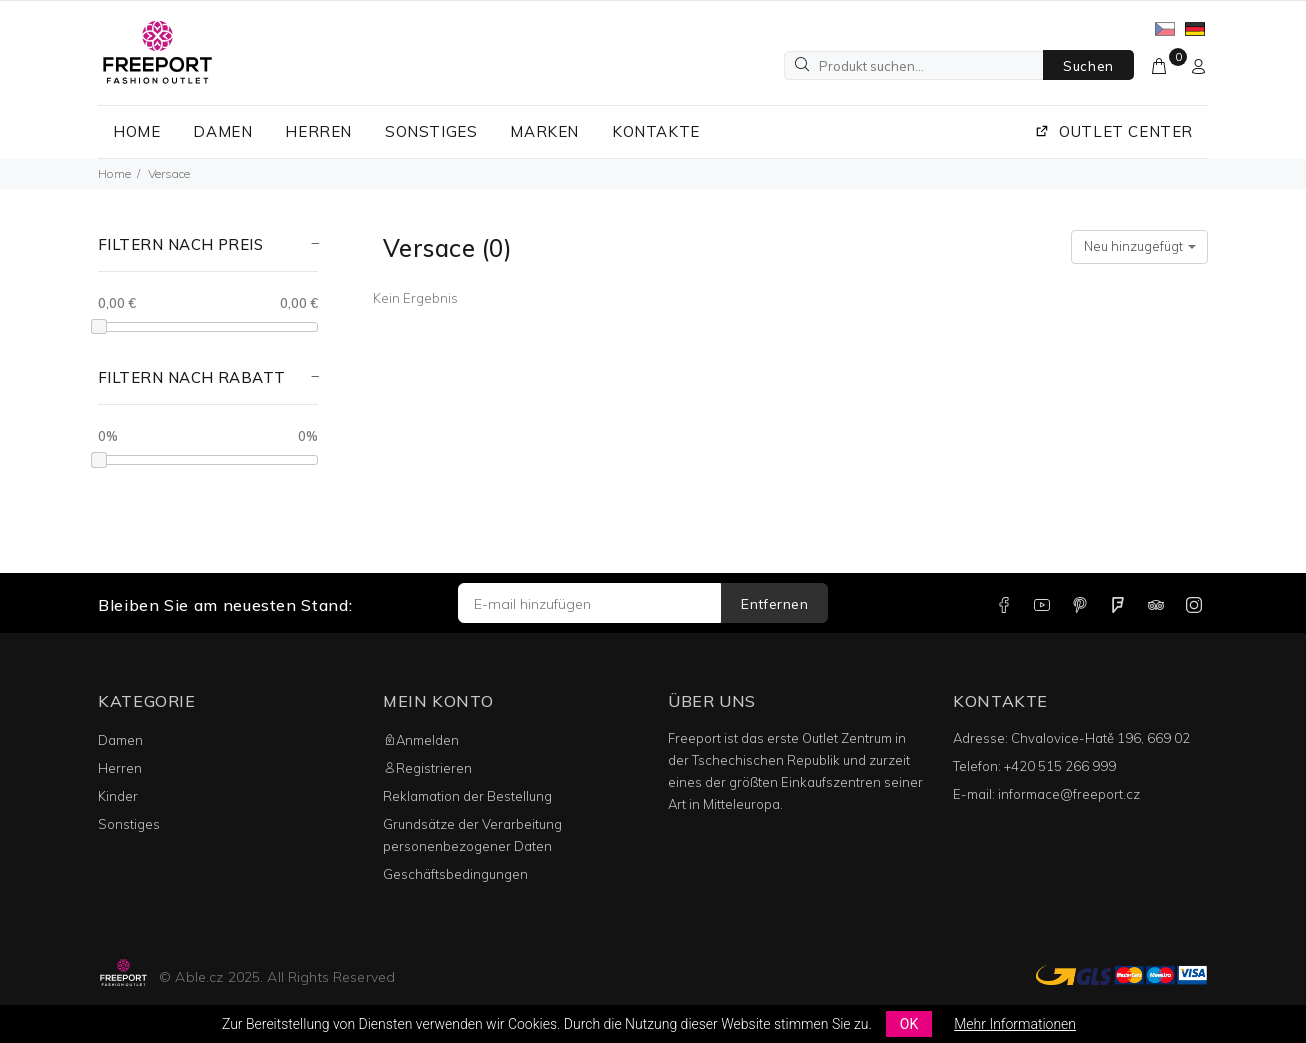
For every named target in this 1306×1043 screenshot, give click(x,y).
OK (909, 1024)
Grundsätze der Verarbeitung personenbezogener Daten (472, 835)
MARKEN (544, 131)
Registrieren (427, 768)
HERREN (318, 131)
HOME (136, 131)
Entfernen (774, 604)
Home (114, 173)
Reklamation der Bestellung (467, 796)
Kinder (118, 796)
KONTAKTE (656, 131)
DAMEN (222, 131)
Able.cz (199, 977)
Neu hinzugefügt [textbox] (1133, 246)
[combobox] (1139, 247)
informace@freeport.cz (1069, 794)
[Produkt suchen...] (914, 65)
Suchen (1088, 66)
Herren (120, 768)
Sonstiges (129, 824)
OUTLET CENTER (1114, 131)
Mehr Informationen (1015, 1024)
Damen (120, 740)
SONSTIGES (431, 131)
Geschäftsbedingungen (455, 874)
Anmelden (421, 740)
